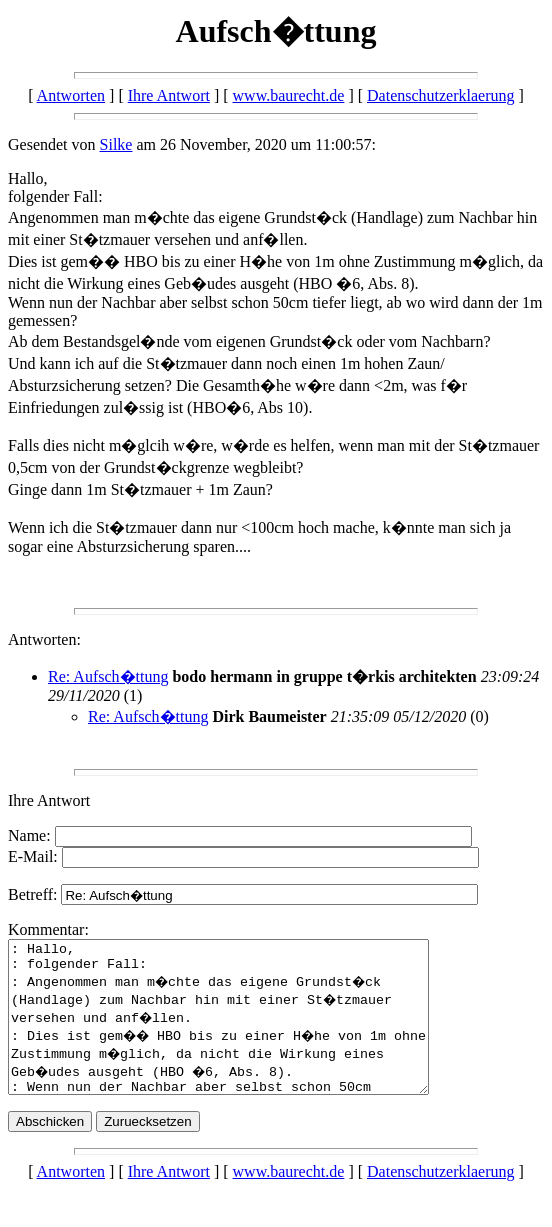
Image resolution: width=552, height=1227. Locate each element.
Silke (116, 144)
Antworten (71, 95)
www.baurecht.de (289, 95)
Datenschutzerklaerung (440, 95)
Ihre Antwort (169, 95)
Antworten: (44, 639)
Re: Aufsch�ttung (108, 676)
